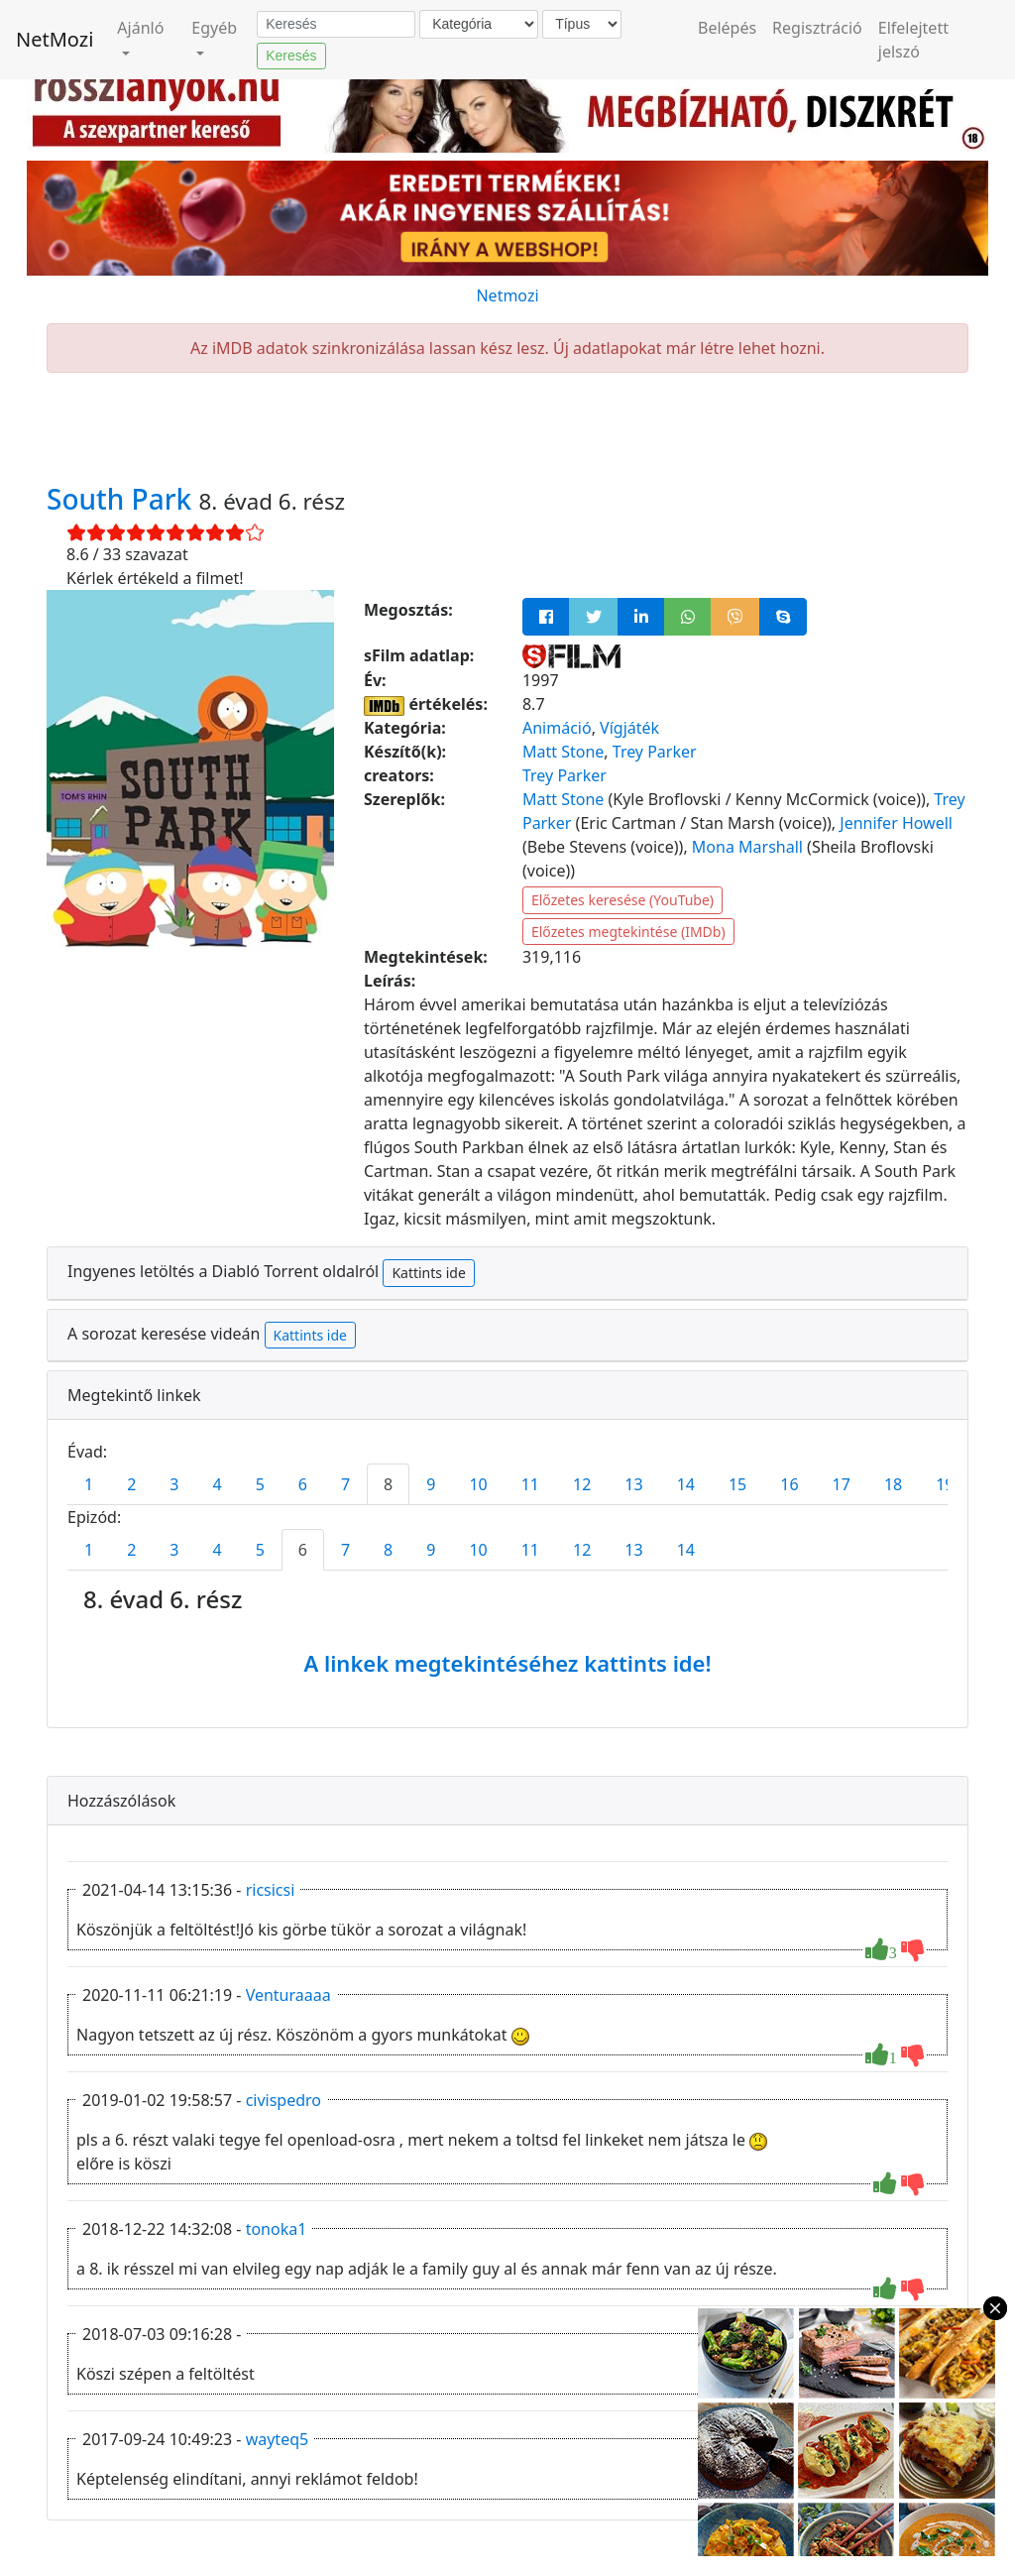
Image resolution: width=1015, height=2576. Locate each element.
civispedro (283, 2100)
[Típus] (581, 24)
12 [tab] (582, 1484)
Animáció (557, 728)
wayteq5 (277, 2439)
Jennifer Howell (896, 823)
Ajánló (140, 28)
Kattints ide (428, 1272)
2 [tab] (131, 1484)
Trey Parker (655, 751)
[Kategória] (478, 24)
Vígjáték (629, 728)
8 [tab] (388, 1484)
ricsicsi (270, 1890)
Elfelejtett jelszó (913, 39)
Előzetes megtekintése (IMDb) (628, 931)
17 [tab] (841, 1484)
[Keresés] (336, 25)
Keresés (291, 55)
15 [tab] (737, 1484)
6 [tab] (302, 1484)
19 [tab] (945, 1484)
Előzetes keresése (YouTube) (622, 899)
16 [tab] (789, 1484)
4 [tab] (216, 1484)
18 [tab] (893, 1484)
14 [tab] (686, 1484)
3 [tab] (173, 1484)
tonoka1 (276, 2229)
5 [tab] (260, 1484)
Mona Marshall (747, 847)
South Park (123, 499)
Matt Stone (563, 751)
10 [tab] (478, 1484)
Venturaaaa (288, 1995)
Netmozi (507, 295)
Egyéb (214, 28)
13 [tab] (633, 1484)
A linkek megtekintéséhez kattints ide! (507, 1663)
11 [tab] (530, 1484)
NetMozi (54, 39)
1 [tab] (88, 1484)
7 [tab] (345, 1484)
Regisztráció (817, 28)
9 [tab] (430, 1484)
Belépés (727, 28)
